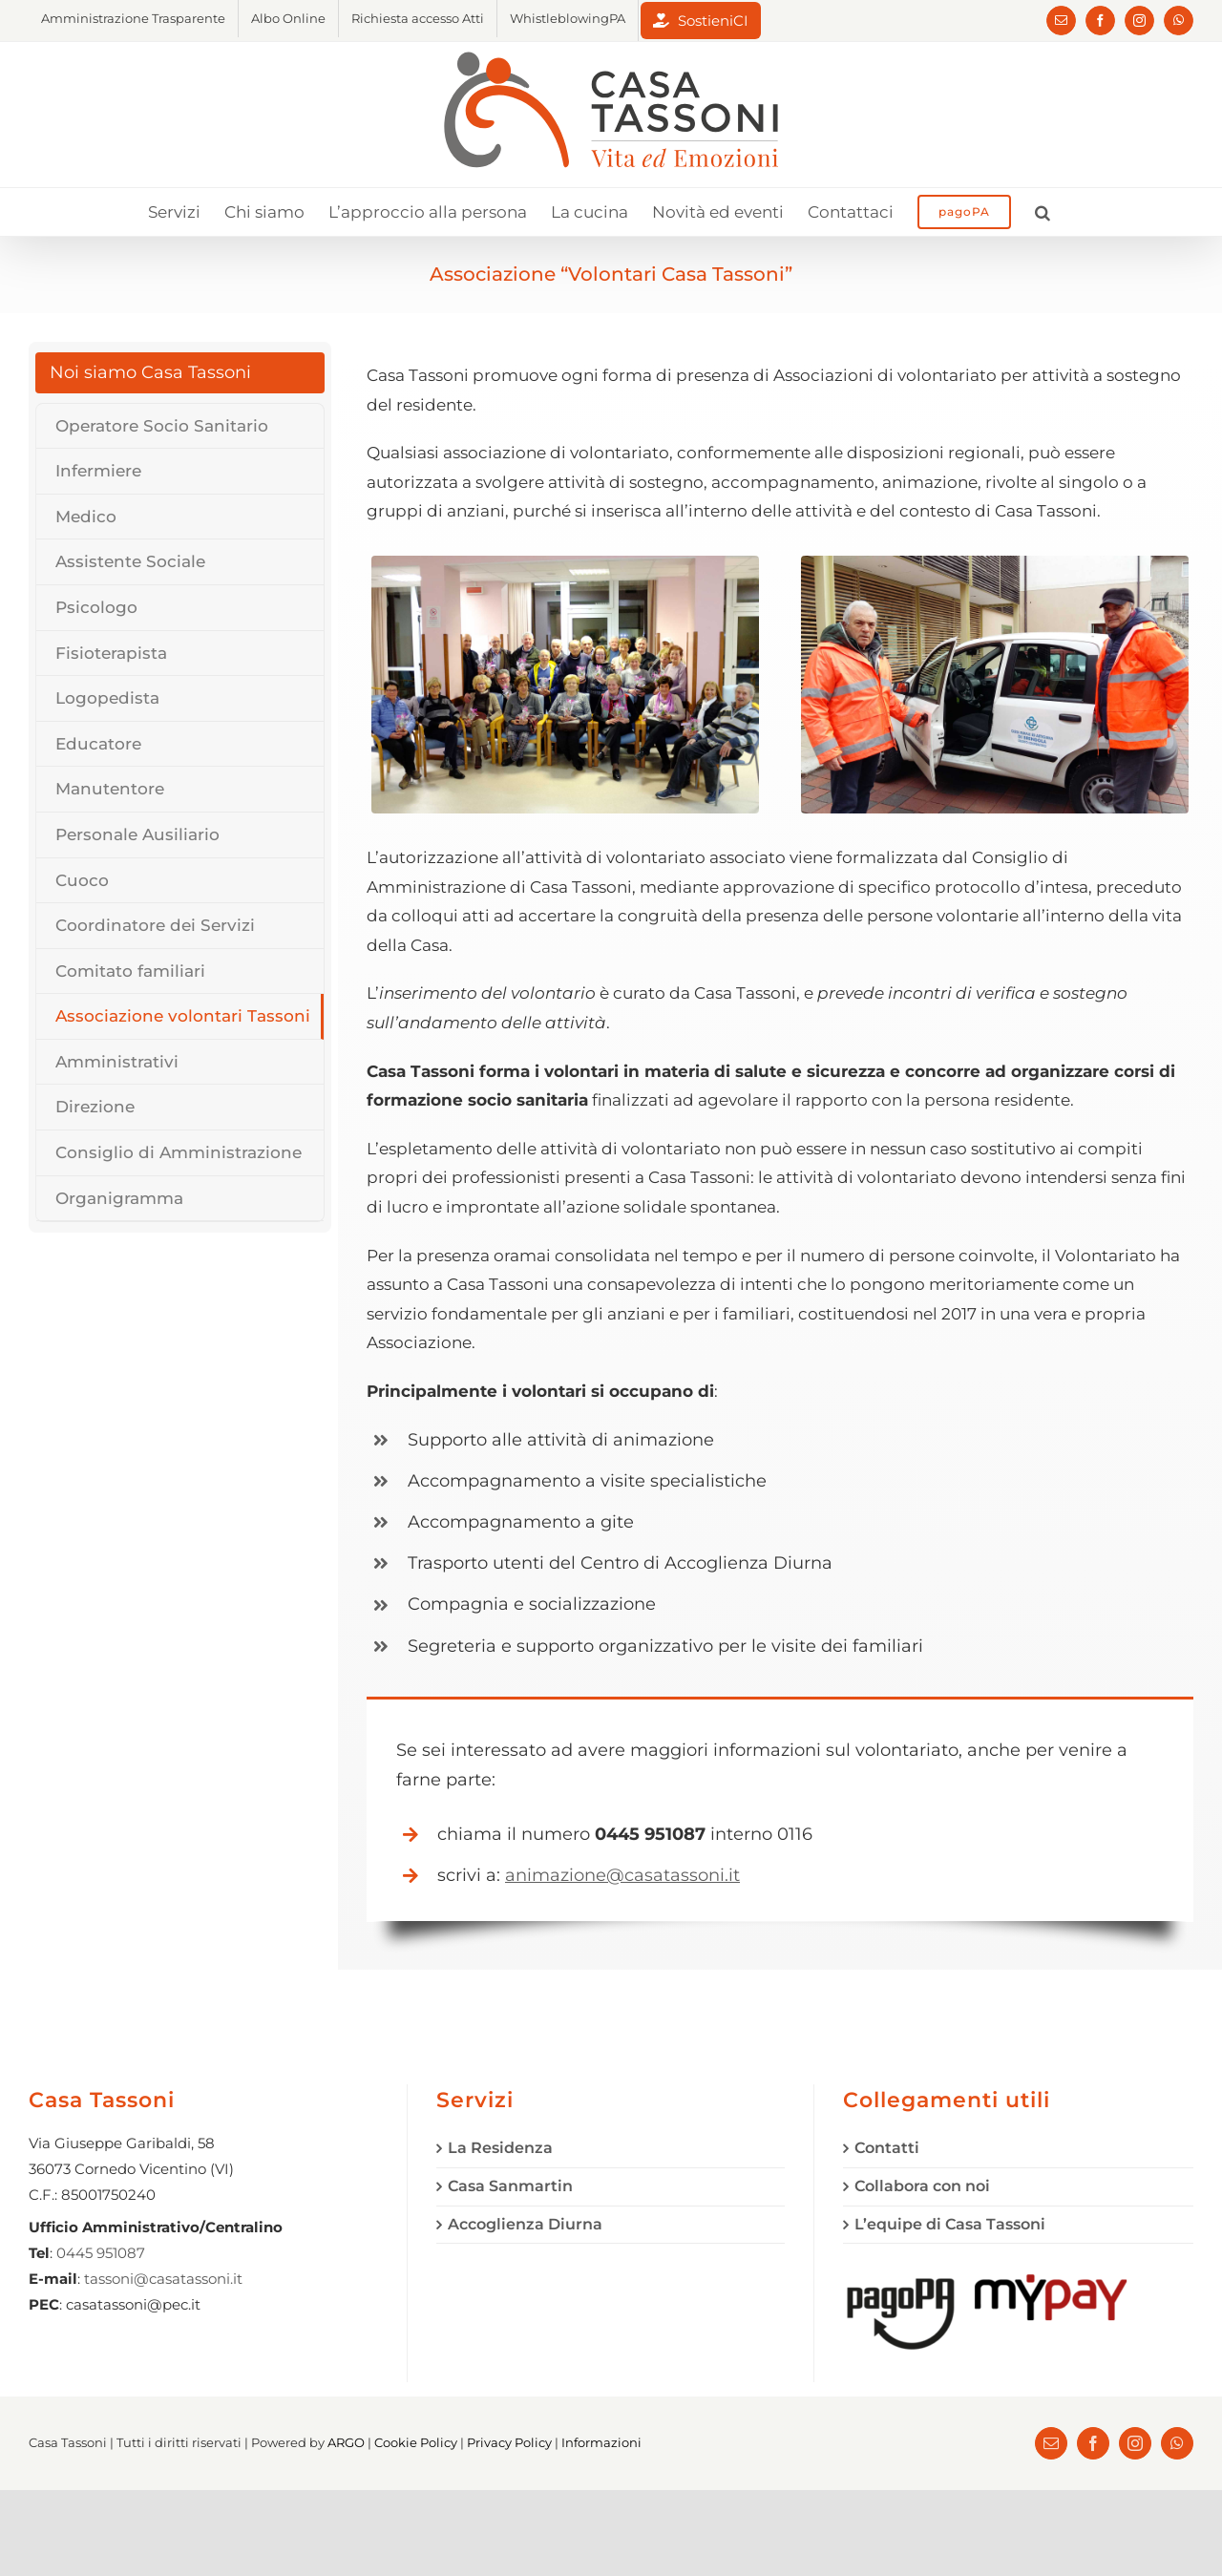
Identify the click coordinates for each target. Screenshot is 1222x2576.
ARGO (346, 2442)
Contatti (886, 2148)
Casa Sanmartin (510, 2186)
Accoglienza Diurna (525, 2224)
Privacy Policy (509, 2442)
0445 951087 (100, 2253)
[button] (1042, 212)
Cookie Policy (415, 2442)
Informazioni (601, 2442)
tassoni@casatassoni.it (163, 2279)
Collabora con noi (922, 2186)
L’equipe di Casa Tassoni (949, 2224)
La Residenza (500, 2148)
